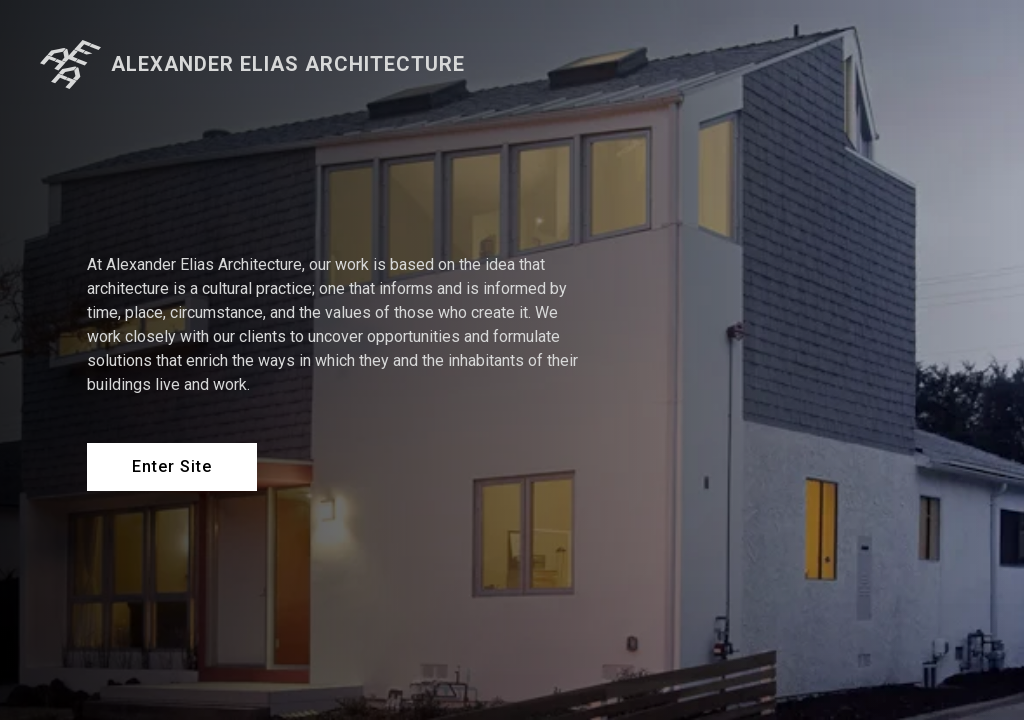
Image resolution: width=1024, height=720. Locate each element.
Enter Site (172, 466)
